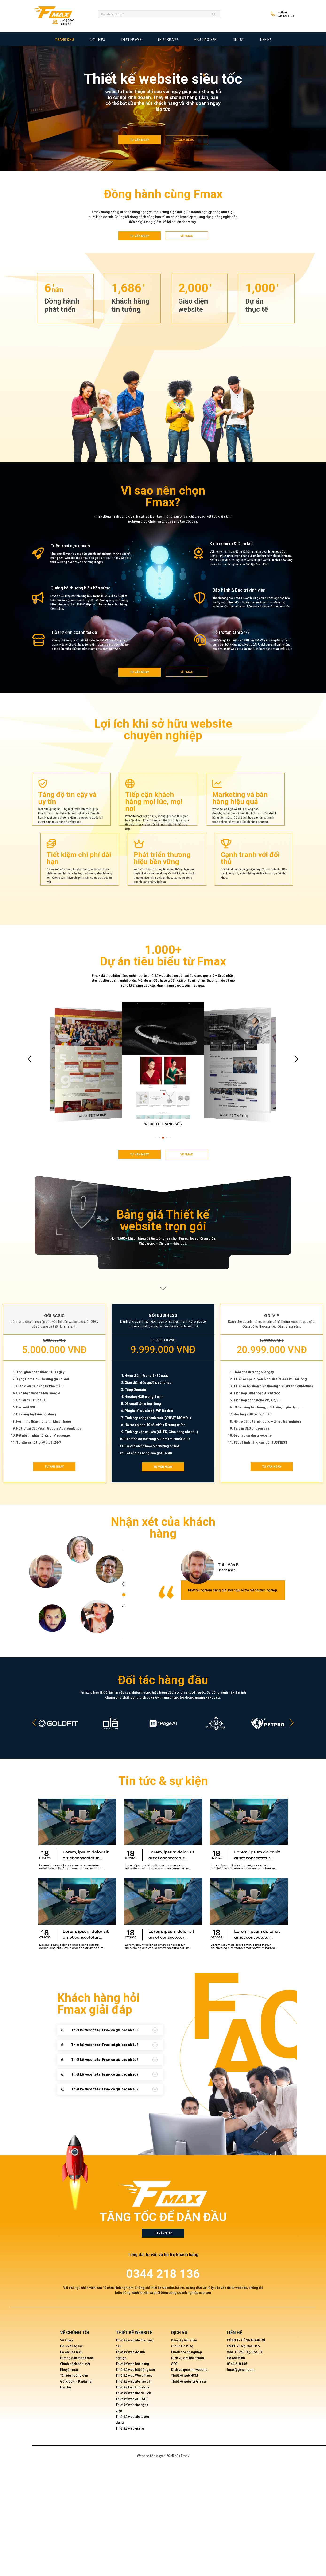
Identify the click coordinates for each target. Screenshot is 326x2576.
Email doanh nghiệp (186, 2352)
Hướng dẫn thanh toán (77, 2358)
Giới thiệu (97, 39)
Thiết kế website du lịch (133, 2393)
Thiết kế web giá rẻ (130, 2428)
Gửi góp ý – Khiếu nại (76, 2381)
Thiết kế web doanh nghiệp (130, 2355)
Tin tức (238, 39)
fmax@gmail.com (241, 2370)
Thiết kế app (167, 39)
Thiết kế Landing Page (132, 2387)
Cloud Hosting (182, 2346)
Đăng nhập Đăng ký (63, 22)
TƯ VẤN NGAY (139, 140)
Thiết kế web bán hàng (132, 2364)
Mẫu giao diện (205, 39)
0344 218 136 (237, 2364)
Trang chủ (64, 39)
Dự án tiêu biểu (71, 2352)
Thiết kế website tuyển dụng (132, 2419)
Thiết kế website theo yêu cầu (135, 2343)
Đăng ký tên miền (184, 2340)
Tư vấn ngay (163, 2233)
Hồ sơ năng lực (71, 2346)
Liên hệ (265, 39)
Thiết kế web (131, 39)
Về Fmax (66, 2340)
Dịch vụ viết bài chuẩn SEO (187, 2361)
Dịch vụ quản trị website (189, 2370)
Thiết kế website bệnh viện (132, 2408)
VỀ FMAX (186, 236)
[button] (155, 1137)
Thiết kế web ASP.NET (132, 2399)
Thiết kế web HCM (184, 2375)
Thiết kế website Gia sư (188, 2381)
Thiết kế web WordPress (134, 2375)
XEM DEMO (186, 140)
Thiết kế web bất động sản (135, 2370)
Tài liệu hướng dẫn (74, 2375)
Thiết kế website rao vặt (133, 2381)
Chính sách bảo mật (75, 2364)
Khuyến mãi (69, 2370)
